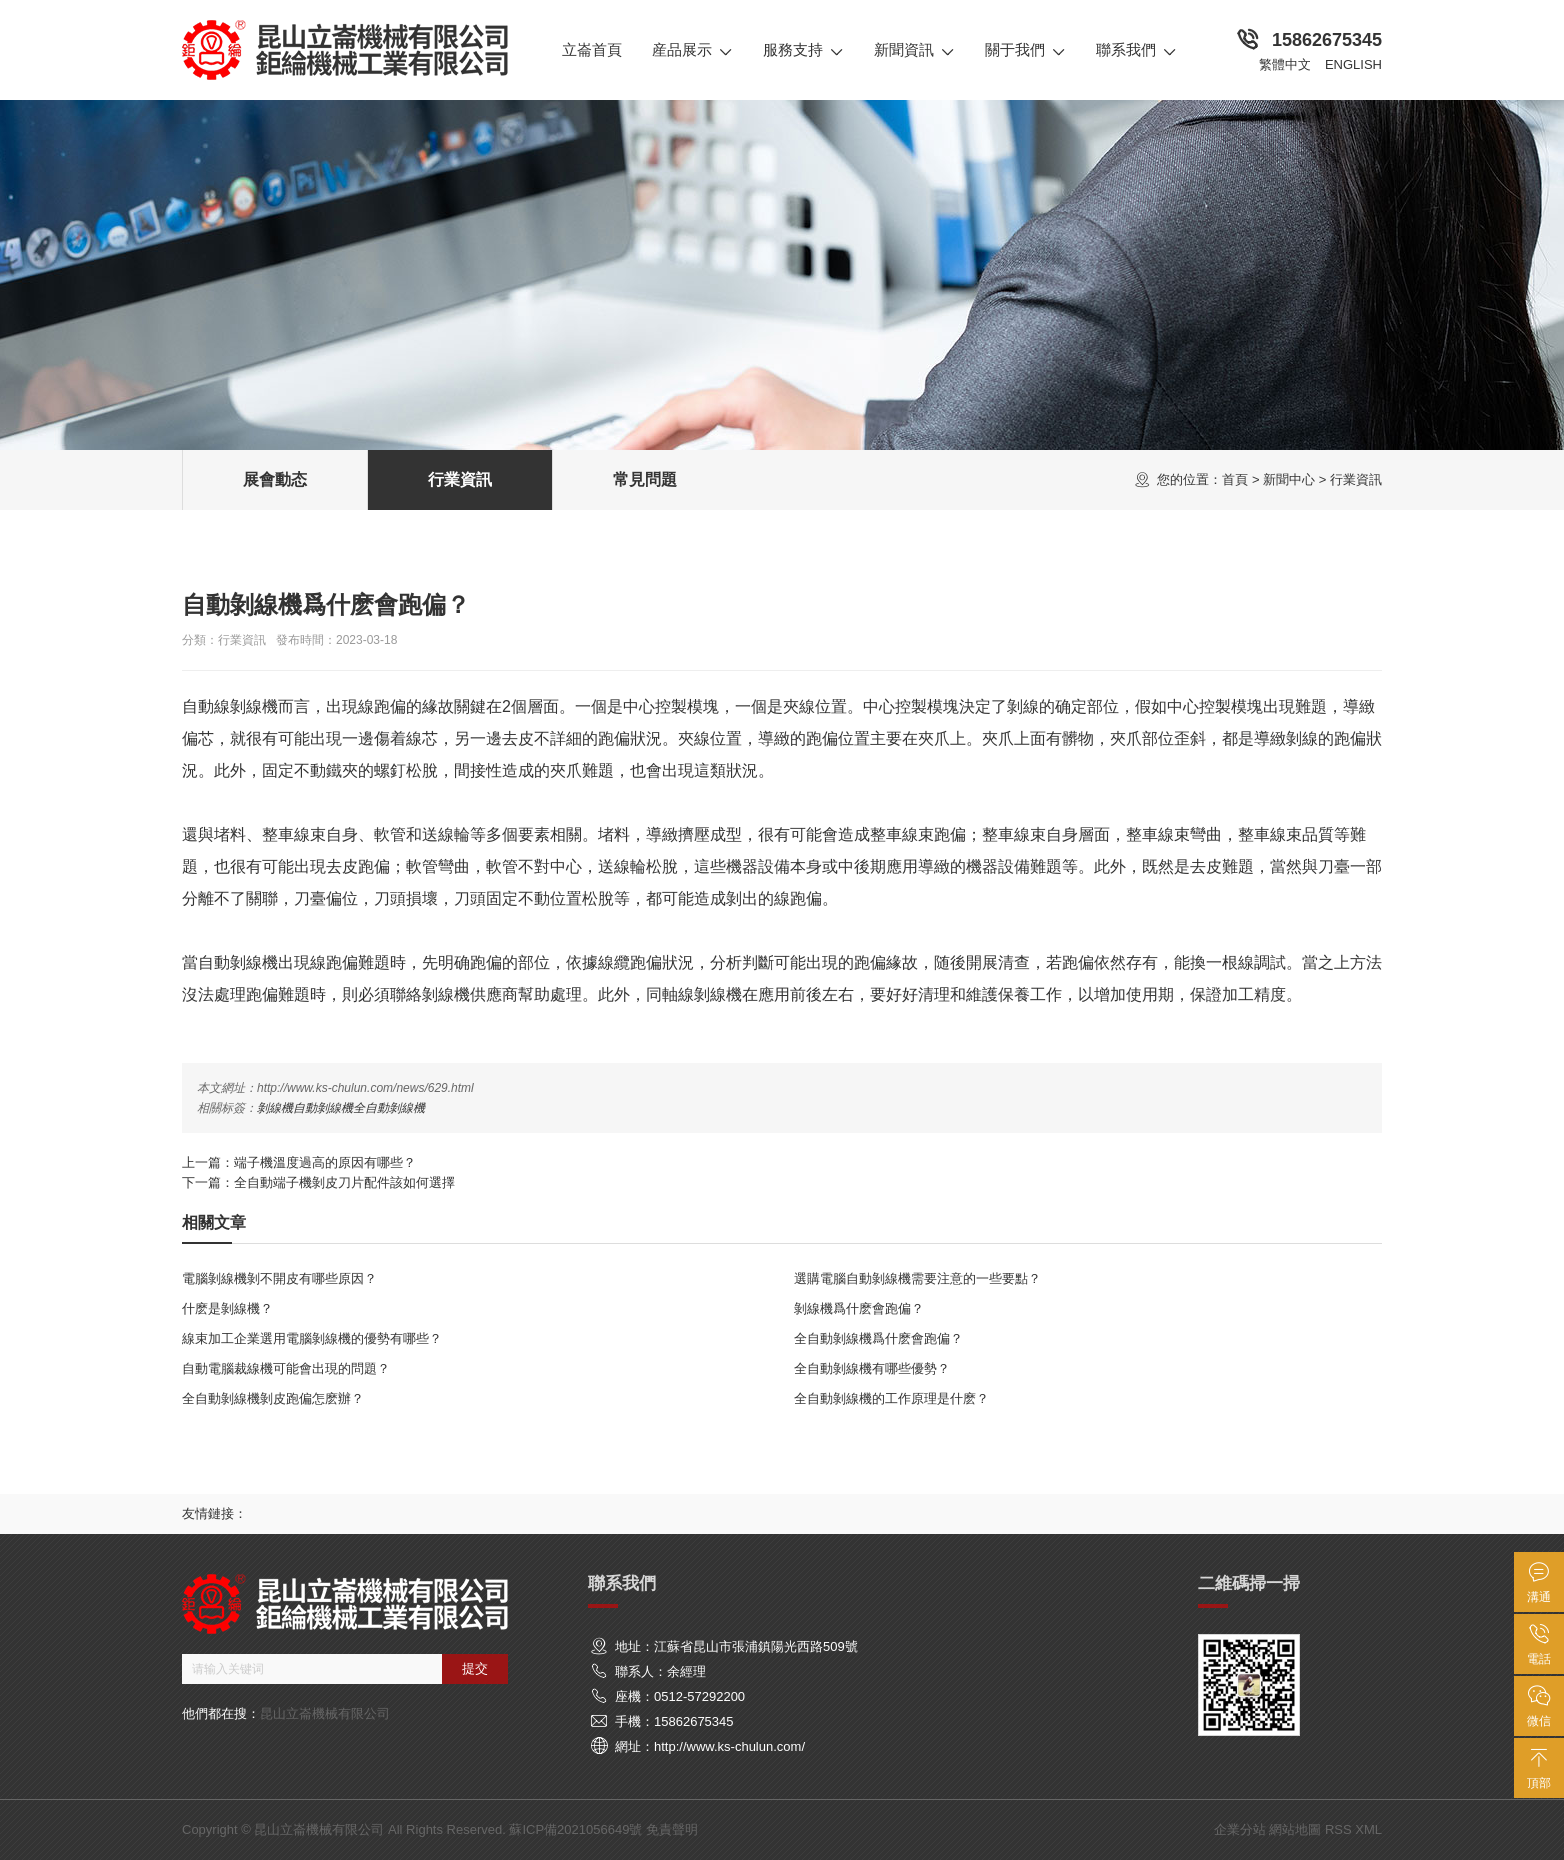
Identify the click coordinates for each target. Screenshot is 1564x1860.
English (1353, 64)
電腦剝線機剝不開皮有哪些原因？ (279, 1278)
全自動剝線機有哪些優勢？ (872, 1368)
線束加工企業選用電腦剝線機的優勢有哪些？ (312, 1338)
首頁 (1235, 479)
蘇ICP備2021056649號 (575, 1829)
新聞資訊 (914, 50)
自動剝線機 (323, 1108)
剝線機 (275, 1108)
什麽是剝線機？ (227, 1308)
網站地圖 (1295, 1829)
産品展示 (692, 50)
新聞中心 (1289, 479)
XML (1368, 1829)
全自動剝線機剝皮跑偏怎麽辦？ (273, 1398)
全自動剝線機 (389, 1108)
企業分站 (1240, 1829)
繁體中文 (1285, 64)
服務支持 (803, 50)
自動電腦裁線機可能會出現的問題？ (286, 1368)
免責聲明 (672, 1829)
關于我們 (1025, 50)
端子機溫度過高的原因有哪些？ (325, 1162)
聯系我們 (1136, 50)
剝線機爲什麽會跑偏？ (859, 1308)
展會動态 (275, 479)
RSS (1338, 1829)
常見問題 (645, 479)
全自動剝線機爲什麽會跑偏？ (878, 1338)
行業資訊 (1356, 479)
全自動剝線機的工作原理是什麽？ (891, 1398)
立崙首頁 (592, 49)
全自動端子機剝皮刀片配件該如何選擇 (344, 1182)
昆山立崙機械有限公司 (325, 1713)
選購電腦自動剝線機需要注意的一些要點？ (917, 1278)
